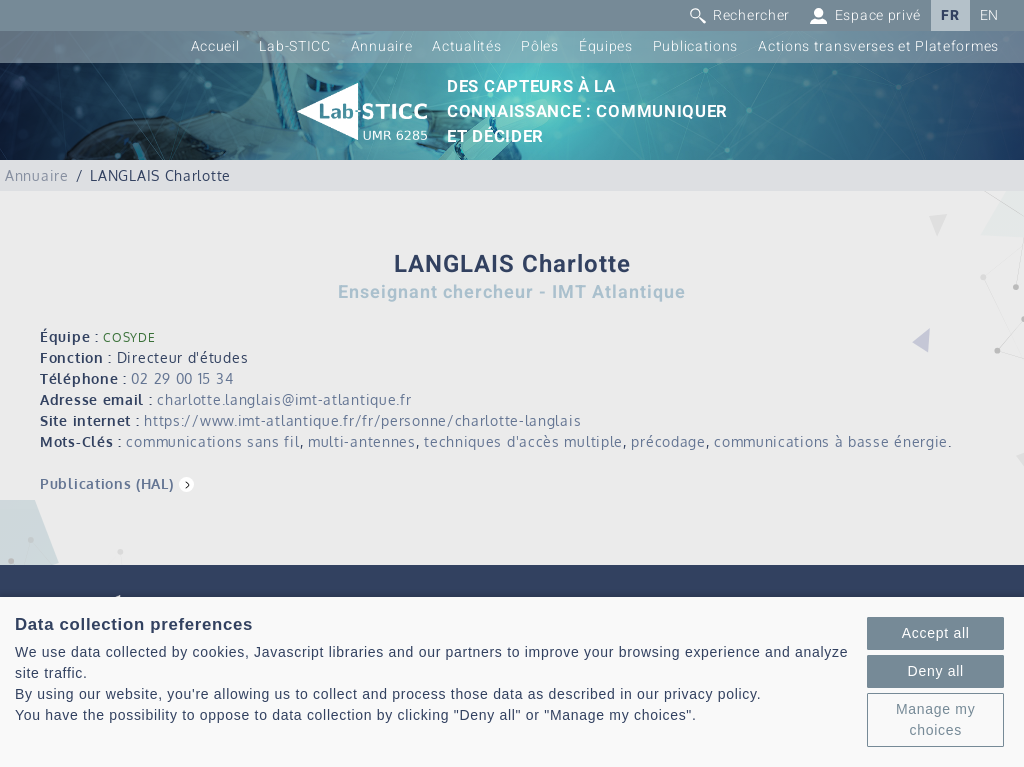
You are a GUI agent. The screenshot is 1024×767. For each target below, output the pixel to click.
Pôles (540, 46)
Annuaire (382, 46)
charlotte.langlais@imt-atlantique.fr (284, 399)
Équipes (606, 46)
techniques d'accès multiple (523, 441)
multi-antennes (362, 441)
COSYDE (129, 337)
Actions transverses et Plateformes (878, 46)
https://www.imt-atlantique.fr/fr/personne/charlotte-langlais (362, 420)
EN (989, 15)
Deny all (936, 671)
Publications (695, 46)
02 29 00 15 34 (182, 378)
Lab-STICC (294, 46)
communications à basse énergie (831, 441)
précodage (668, 441)
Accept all (936, 633)
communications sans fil (212, 441)
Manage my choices (935, 719)
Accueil (215, 46)
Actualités (466, 46)
